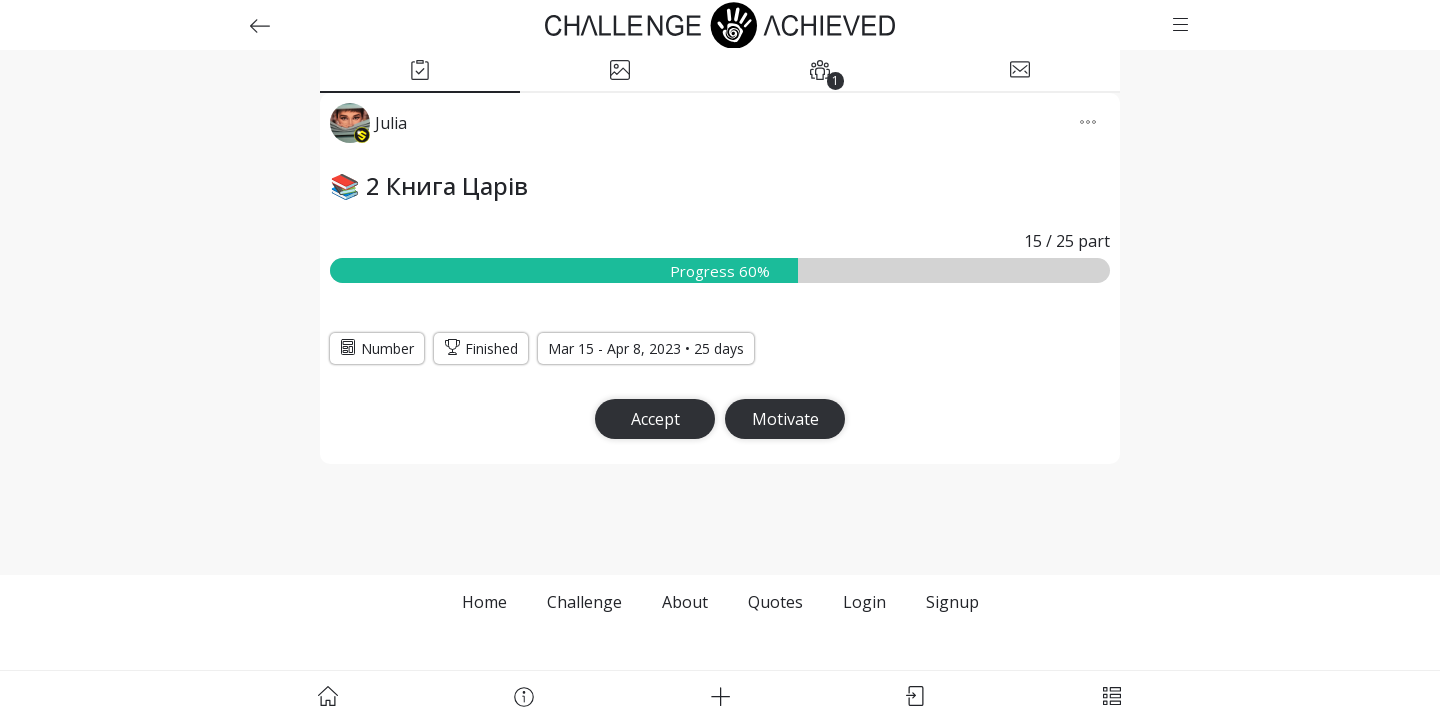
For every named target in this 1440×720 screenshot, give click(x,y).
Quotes (775, 602)
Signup (952, 602)
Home (484, 602)
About (685, 602)
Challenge (584, 602)
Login (864, 602)
